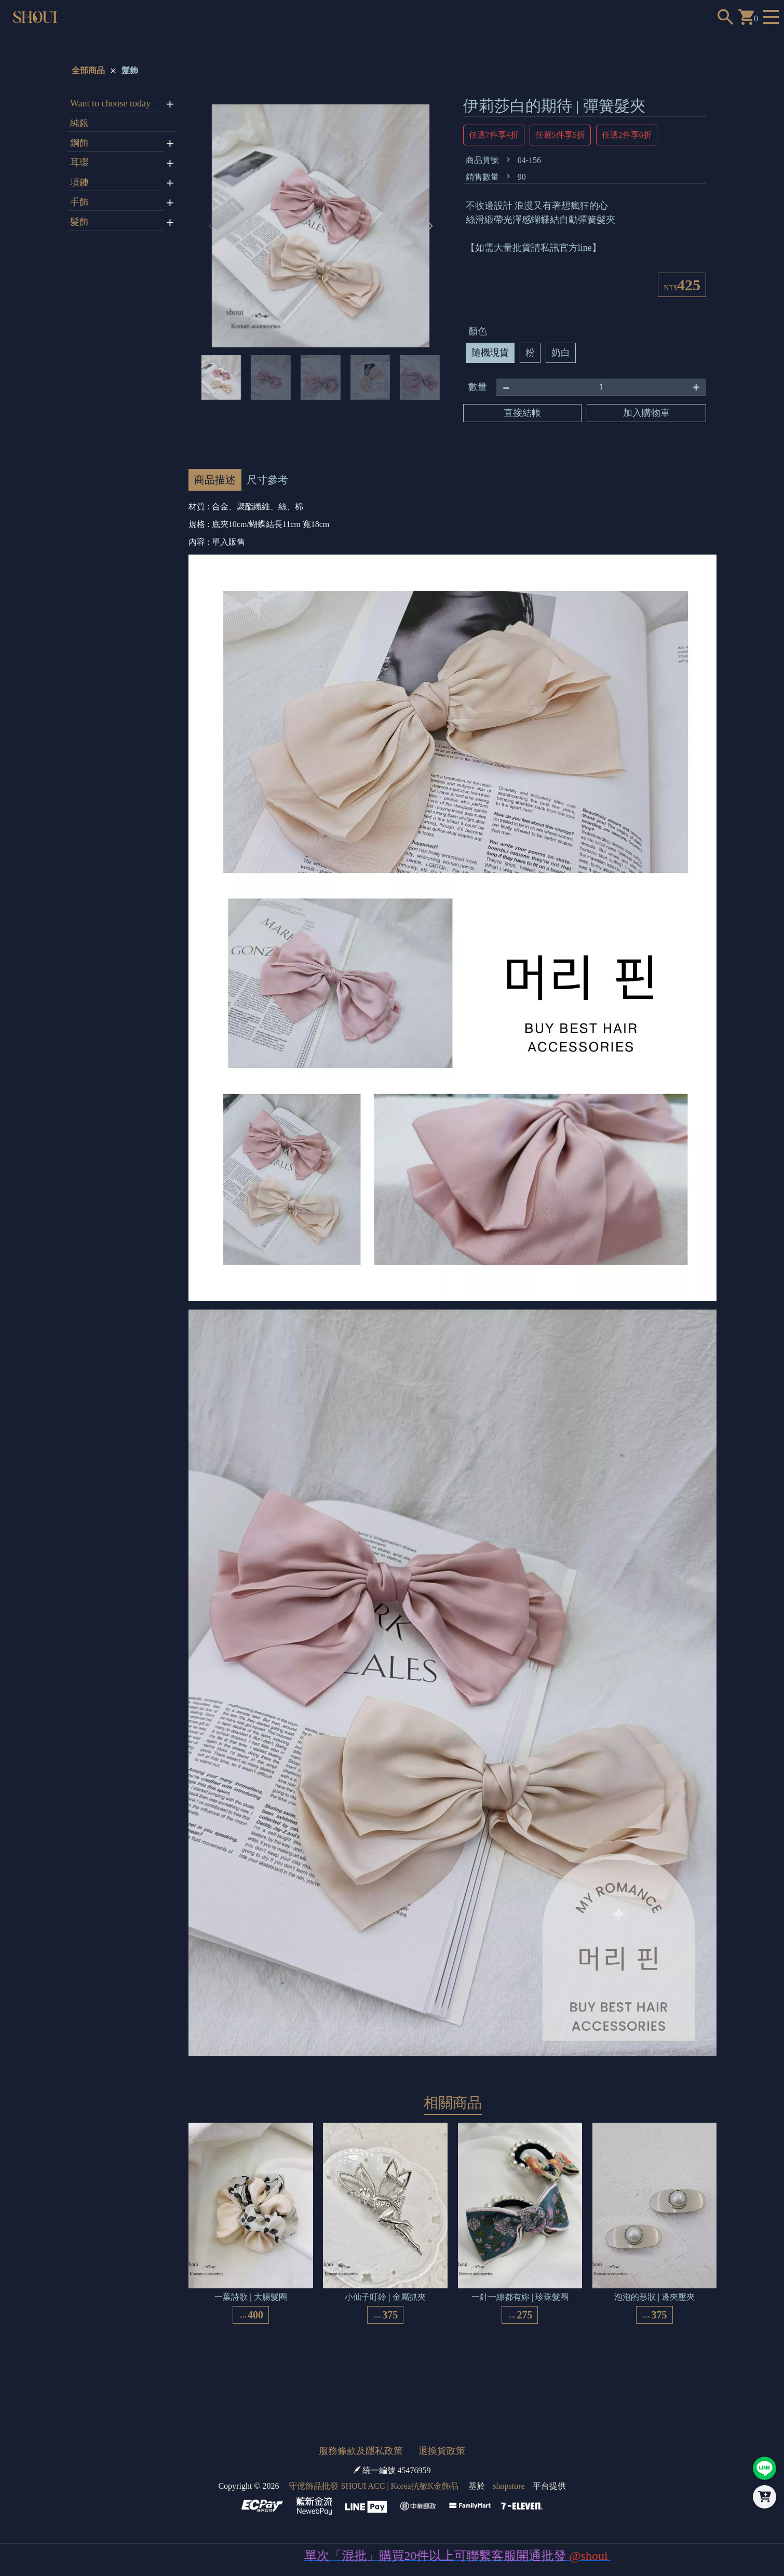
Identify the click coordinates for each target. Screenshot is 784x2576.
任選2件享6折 (627, 134)
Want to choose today (110, 103)
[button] (430, 225)
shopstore (508, 2485)
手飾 (79, 202)
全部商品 (88, 70)
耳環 (79, 162)
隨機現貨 (490, 352)
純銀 (79, 123)
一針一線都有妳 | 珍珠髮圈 (520, 2296)
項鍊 (79, 182)
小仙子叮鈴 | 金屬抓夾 (385, 2296)
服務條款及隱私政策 (361, 2451)
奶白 (560, 352)
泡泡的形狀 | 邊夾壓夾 (654, 2296)
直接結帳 (522, 413)
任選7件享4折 (494, 134)
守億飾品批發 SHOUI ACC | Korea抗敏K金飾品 (373, 2485)
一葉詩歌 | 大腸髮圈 (250, 2296)
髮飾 (129, 70)
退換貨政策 (441, 2451)
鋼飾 (79, 143)
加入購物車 (646, 413)
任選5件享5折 (560, 134)
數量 (477, 387)
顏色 (477, 331)
